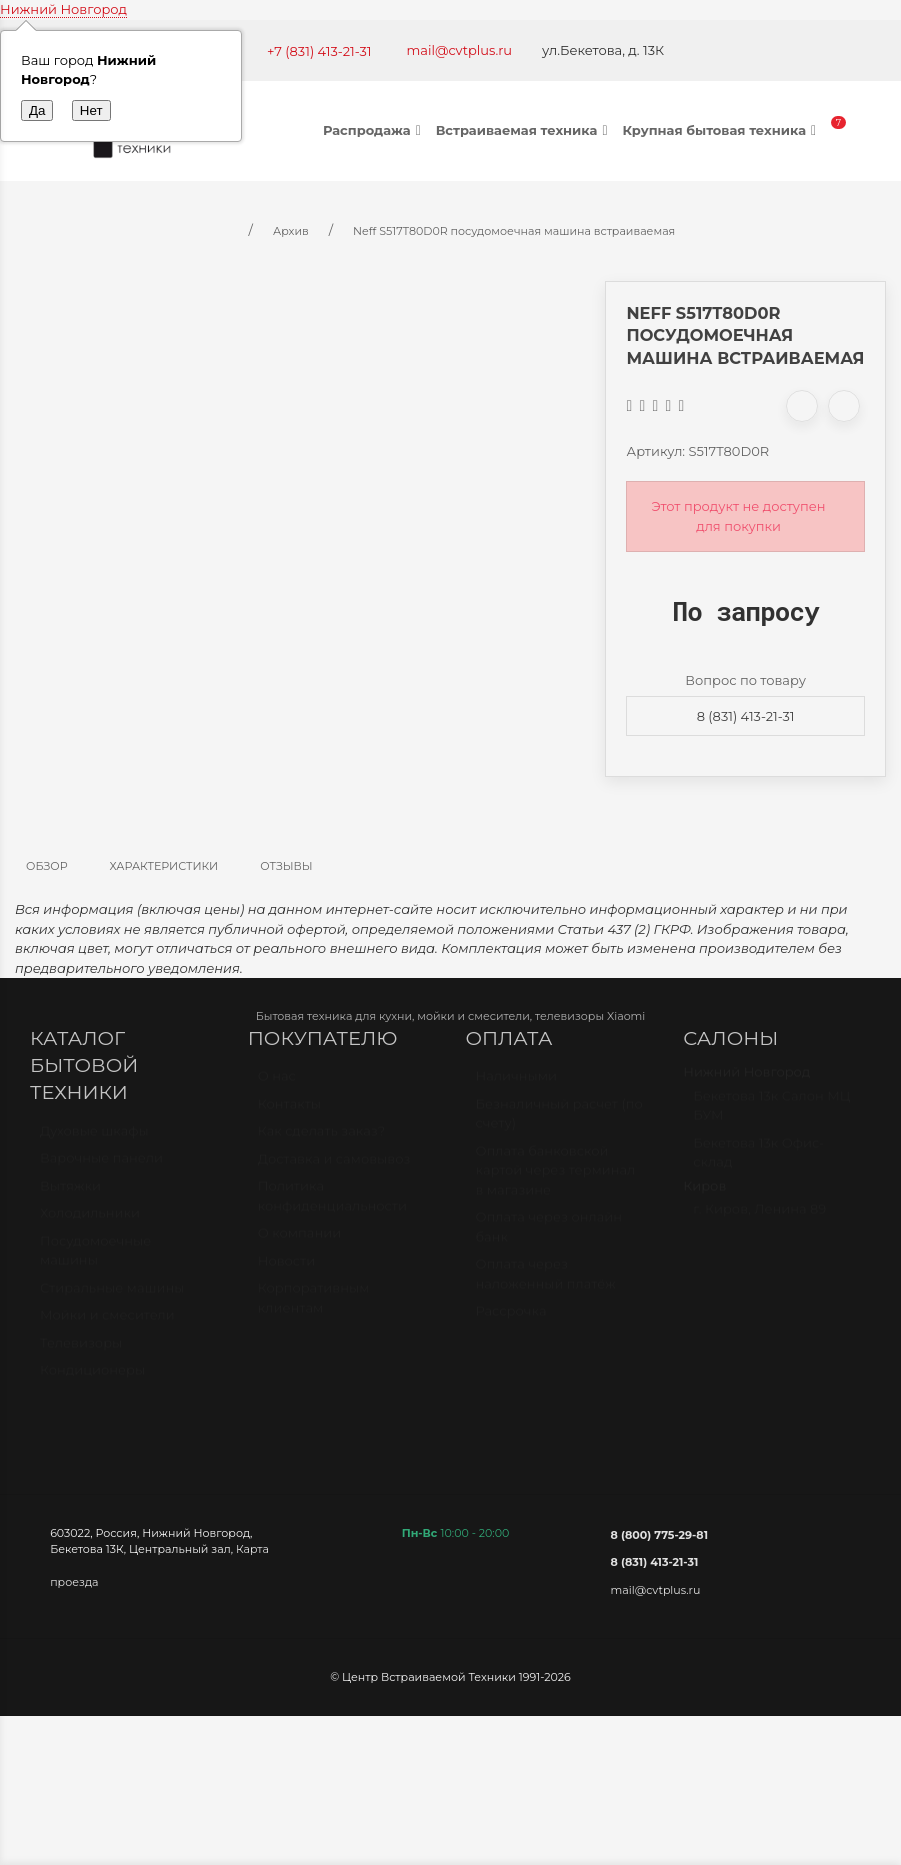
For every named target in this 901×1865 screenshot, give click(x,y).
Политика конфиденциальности (332, 1205)
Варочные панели (101, 1167)
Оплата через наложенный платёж (546, 1283)
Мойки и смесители (107, 1324)
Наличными (516, 1085)
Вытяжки (70, 1195)
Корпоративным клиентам (314, 1307)
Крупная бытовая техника (721, 130)
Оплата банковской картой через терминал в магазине (556, 1179)
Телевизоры (81, 1352)
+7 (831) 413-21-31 (319, 51)
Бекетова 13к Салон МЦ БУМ (771, 1115)
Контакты (289, 1113)
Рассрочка (511, 1320)
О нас (277, 1085)
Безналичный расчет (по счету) (559, 1123)
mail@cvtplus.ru (460, 50)
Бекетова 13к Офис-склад (758, 1162)
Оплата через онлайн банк (549, 1236)
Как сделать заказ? (321, 1140)
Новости (286, 1270)
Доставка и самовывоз (334, 1168)
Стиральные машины (112, 1297)
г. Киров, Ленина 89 (759, 1218)
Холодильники (90, 1222)
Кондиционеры (92, 1379)
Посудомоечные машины (95, 1260)
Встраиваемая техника (524, 130)
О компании (299, 1242)
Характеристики (164, 866)
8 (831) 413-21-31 (746, 716)
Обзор (47, 866)
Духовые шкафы (94, 1140)
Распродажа (374, 130)
